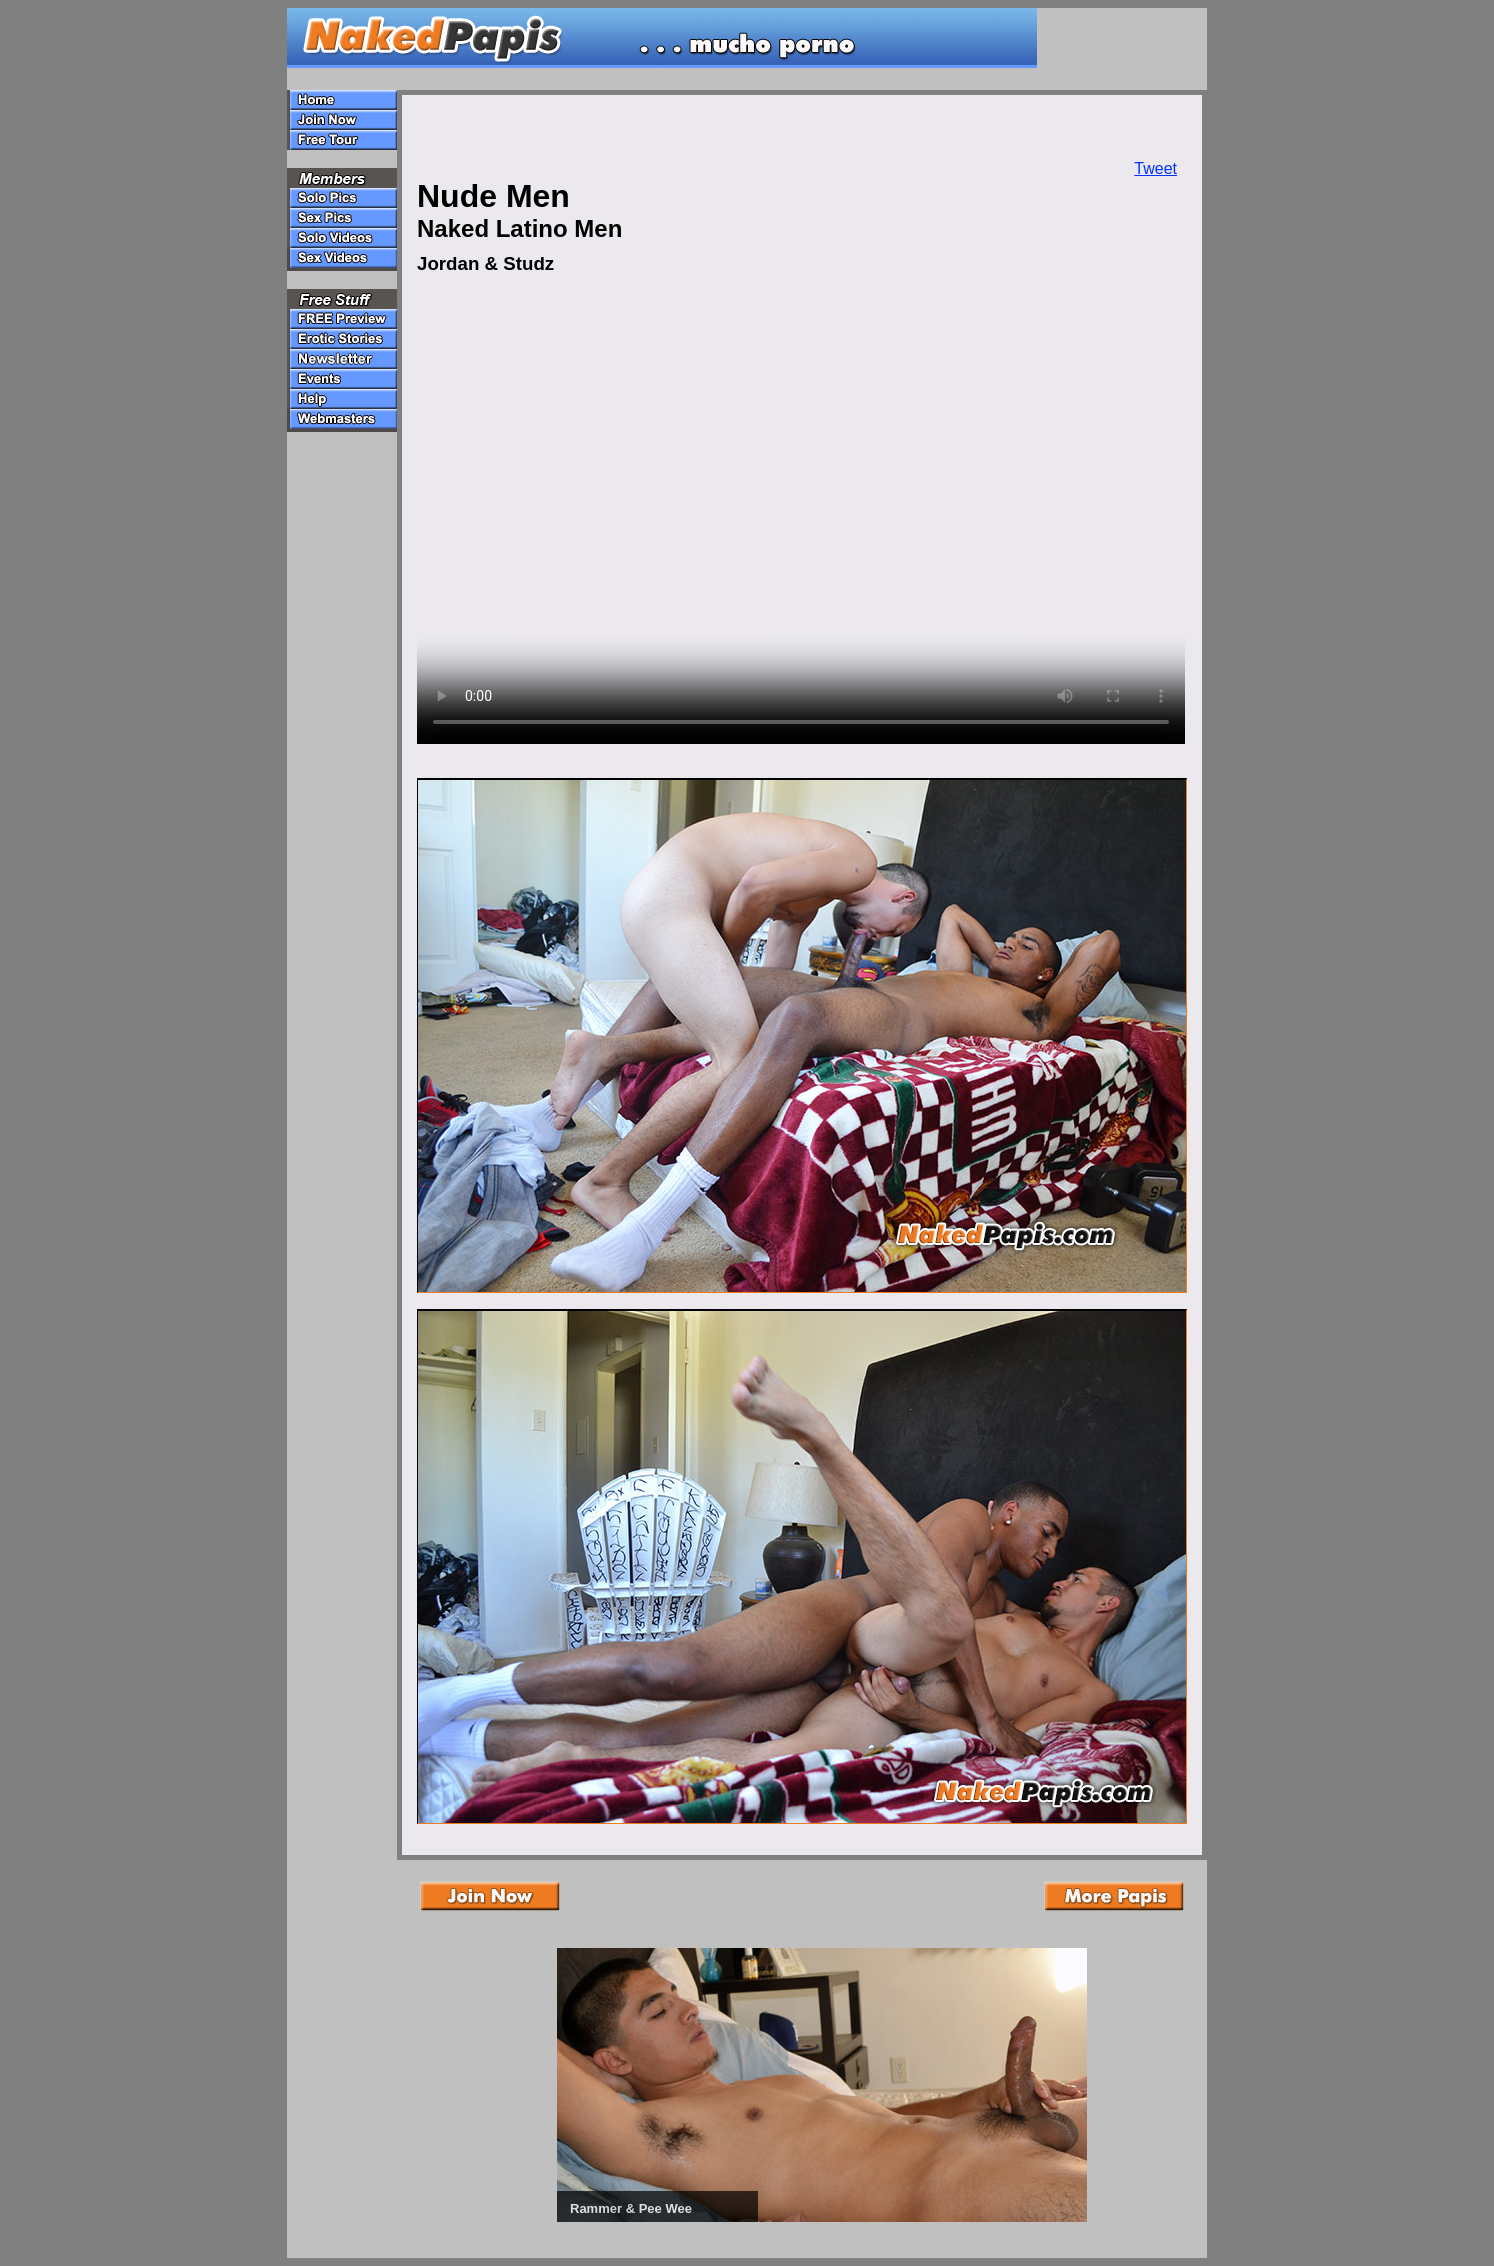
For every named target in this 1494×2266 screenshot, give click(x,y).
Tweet (1155, 168)
